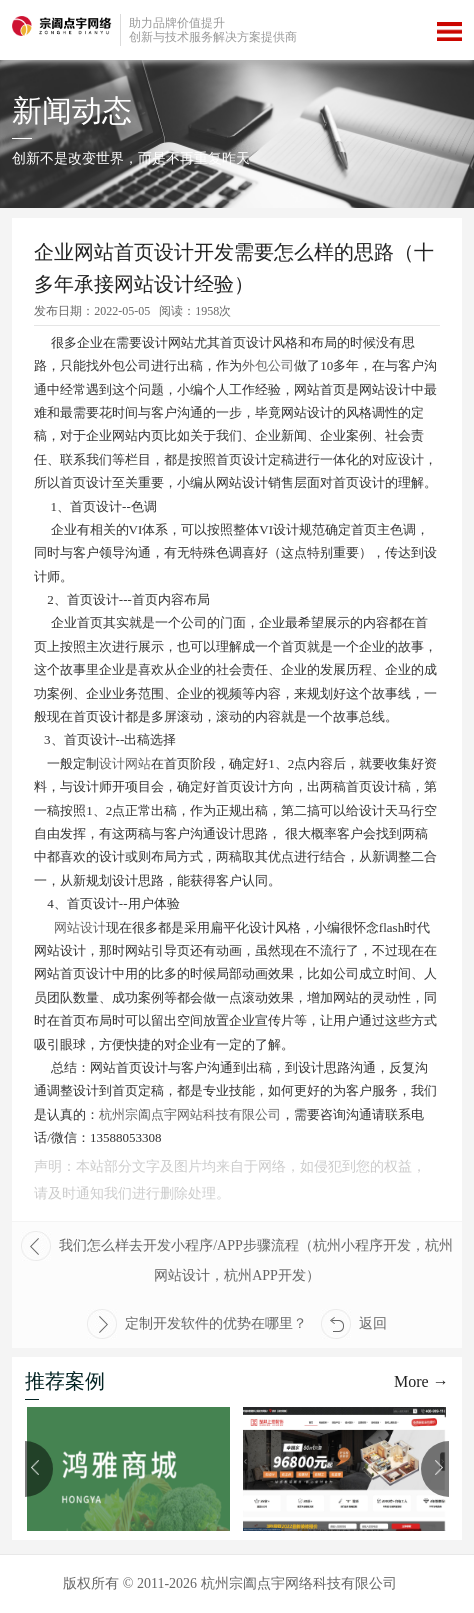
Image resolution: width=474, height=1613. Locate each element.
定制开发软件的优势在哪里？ (197, 1324)
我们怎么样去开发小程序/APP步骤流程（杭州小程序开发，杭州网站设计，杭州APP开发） (237, 1257)
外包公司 (268, 365)
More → (421, 1381)
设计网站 (125, 763)
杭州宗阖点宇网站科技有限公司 (190, 1114)
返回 (354, 1324)
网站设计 (80, 927)
